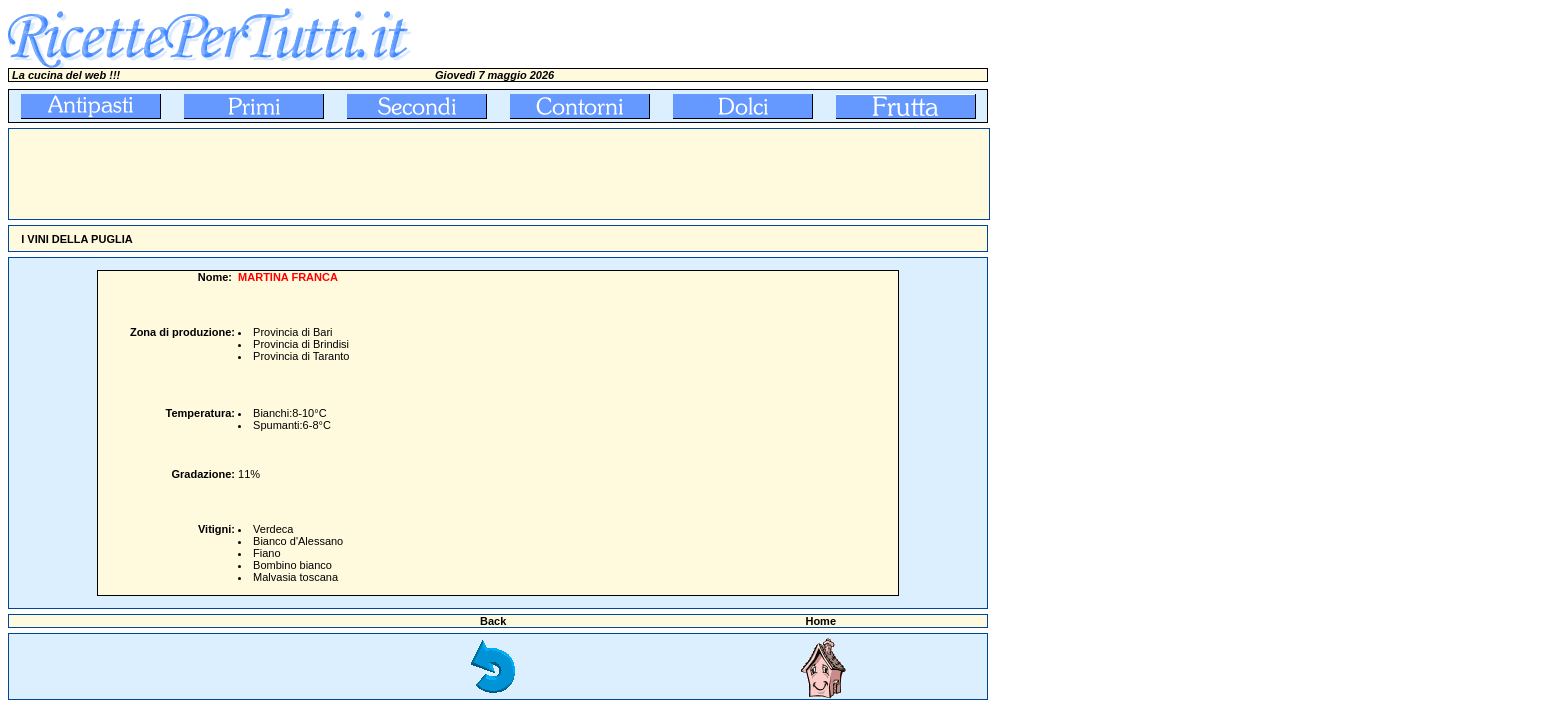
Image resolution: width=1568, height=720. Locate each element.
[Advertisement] (373, 174)
